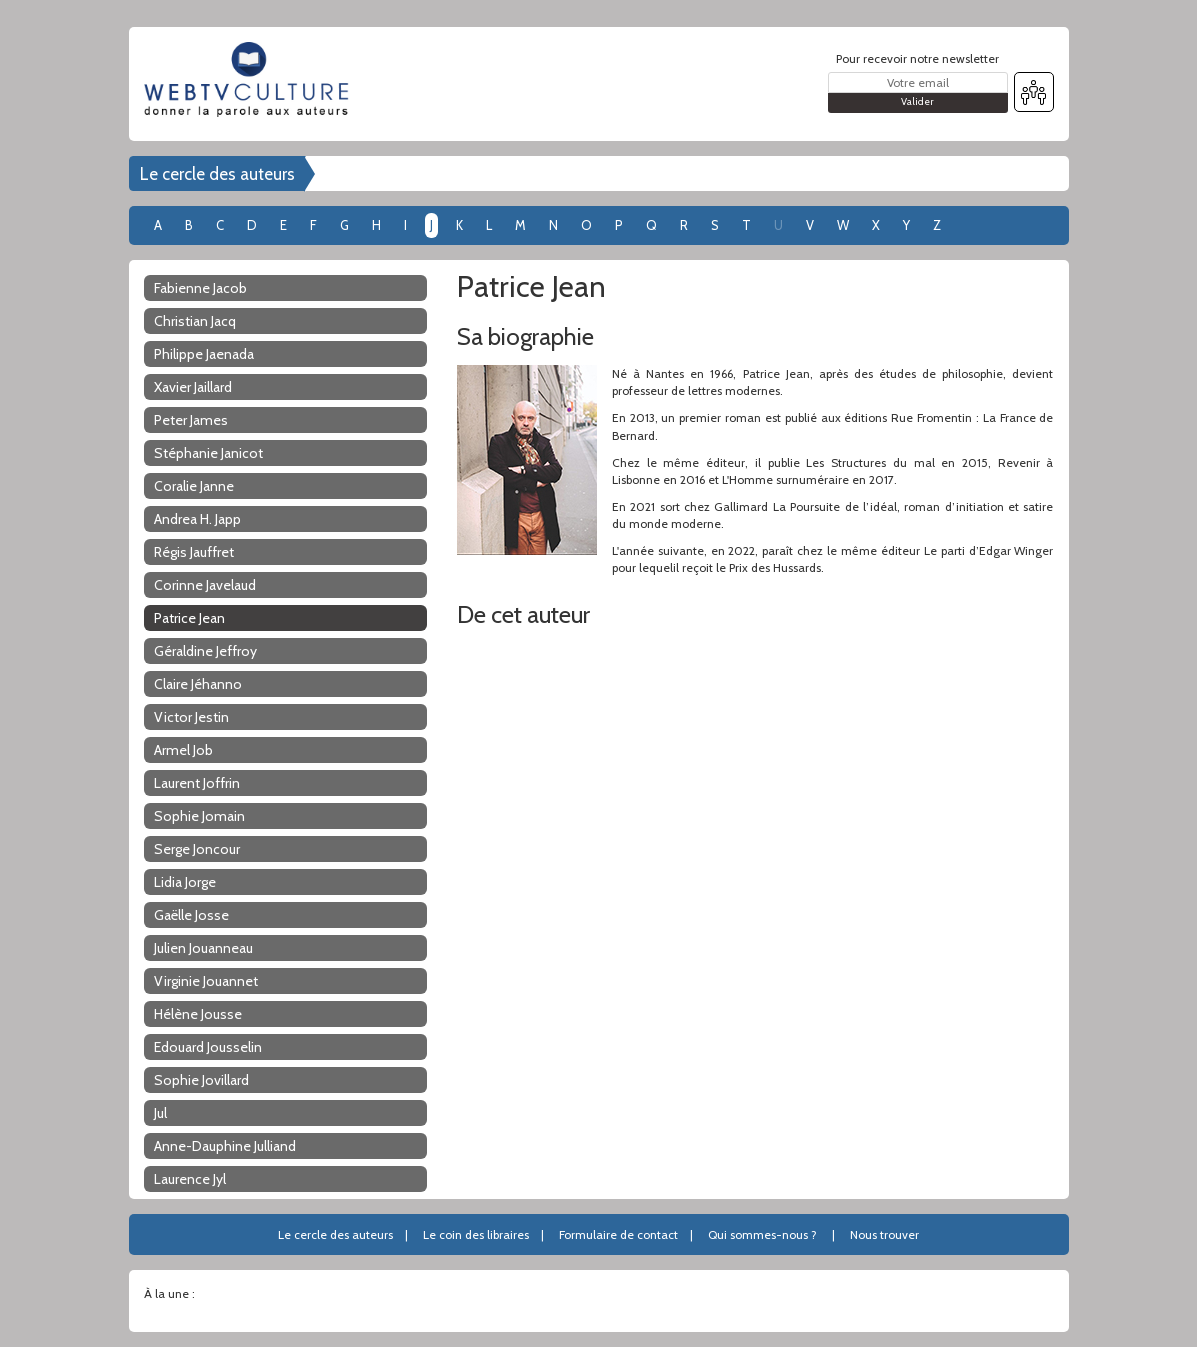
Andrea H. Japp (197, 519)
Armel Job (183, 750)
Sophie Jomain (199, 816)
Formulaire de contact (618, 1234)
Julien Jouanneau (203, 948)
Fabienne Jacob (200, 288)
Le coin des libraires (476, 1234)
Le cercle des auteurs (217, 174)
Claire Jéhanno (198, 684)
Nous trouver (884, 1234)
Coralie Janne (194, 486)
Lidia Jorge (185, 882)
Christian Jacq (195, 321)
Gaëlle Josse (191, 915)
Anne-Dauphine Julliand (225, 1146)
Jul (160, 1113)
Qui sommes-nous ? (762, 1234)
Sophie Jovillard (201, 1080)
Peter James (191, 420)
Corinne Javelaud (205, 585)
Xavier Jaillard (193, 387)
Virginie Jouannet (206, 981)
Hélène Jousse (198, 1014)
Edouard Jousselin (208, 1047)
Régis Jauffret (194, 552)
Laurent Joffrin (197, 783)
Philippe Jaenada (204, 354)
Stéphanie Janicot (208, 453)
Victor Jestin (191, 717)
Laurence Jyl (190, 1179)
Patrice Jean (189, 618)
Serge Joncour (197, 849)
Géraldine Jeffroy (205, 651)
